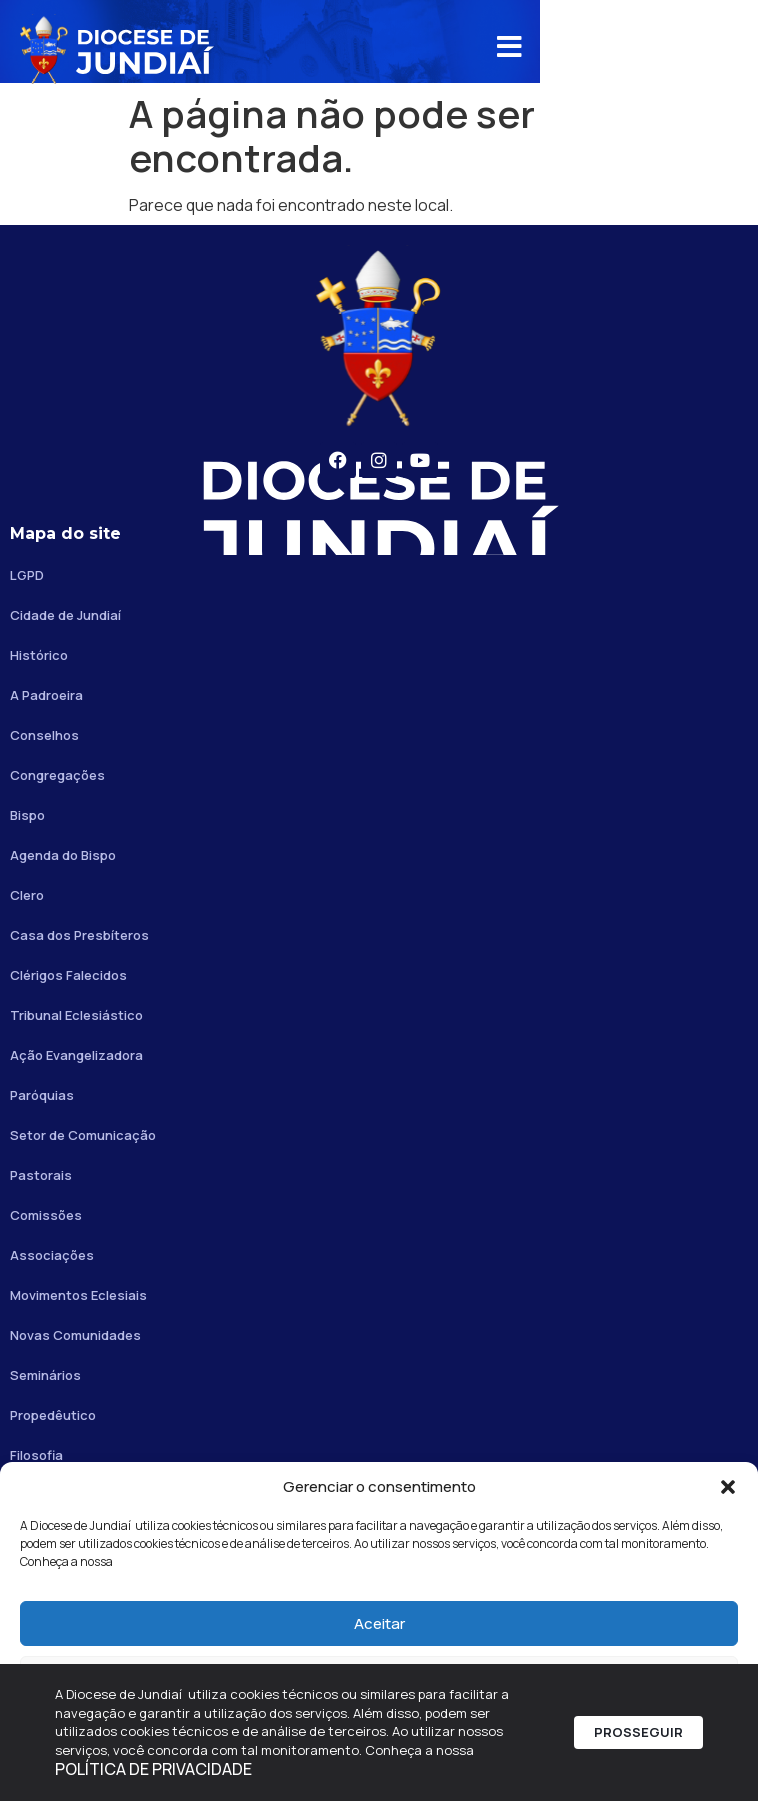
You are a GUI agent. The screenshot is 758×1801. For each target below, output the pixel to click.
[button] (728, 1487)
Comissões (46, 1215)
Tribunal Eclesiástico (76, 1015)
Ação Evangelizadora (76, 1055)
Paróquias (42, 1095)
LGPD (27, 575)
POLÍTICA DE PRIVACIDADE (158, 1770)
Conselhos (44, 735)
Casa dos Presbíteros (79, 935)
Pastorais (41, 1175)
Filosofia (36, 1455)
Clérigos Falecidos (68, 975)
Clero (27, 895)
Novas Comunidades (75, 1335)
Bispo (27, 815)
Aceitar (379, 1623)
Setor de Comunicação (83, 1135)
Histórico (39, 655)
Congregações (57, 775)
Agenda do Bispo (63, 855)
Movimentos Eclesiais (78, 1295)
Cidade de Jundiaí (65, 615)
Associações (52, 1255)
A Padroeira (46, 695)
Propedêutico (53, 1415)
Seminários (45, 1375)
